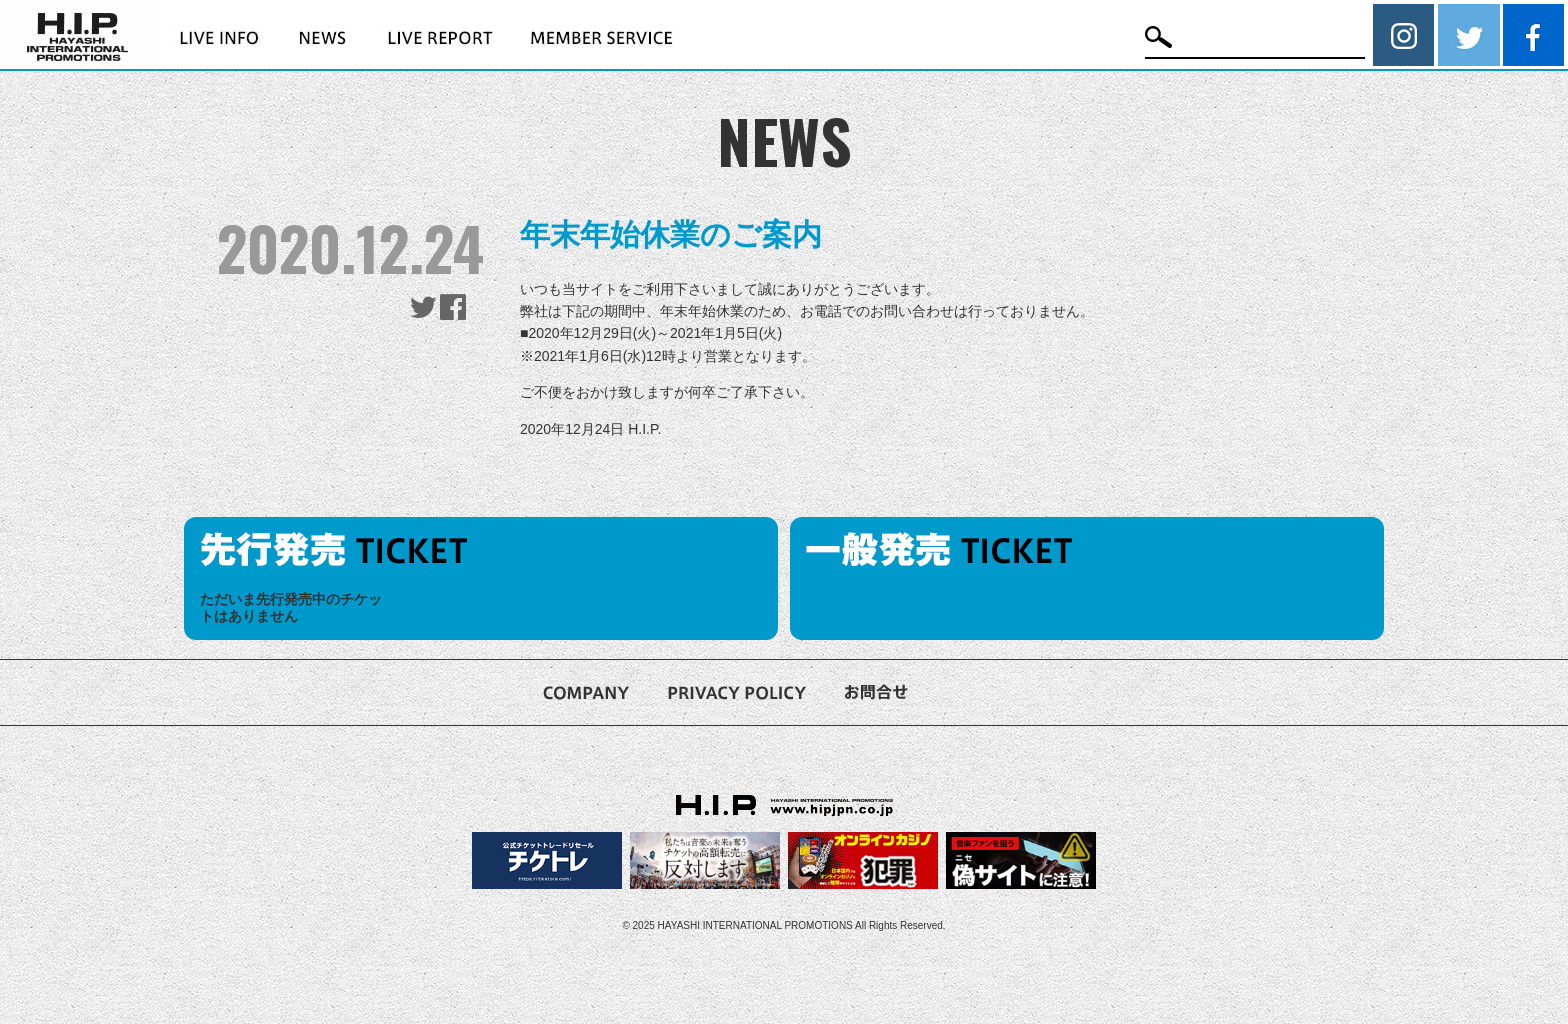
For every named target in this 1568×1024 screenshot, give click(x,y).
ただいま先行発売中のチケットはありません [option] (291, 607)
